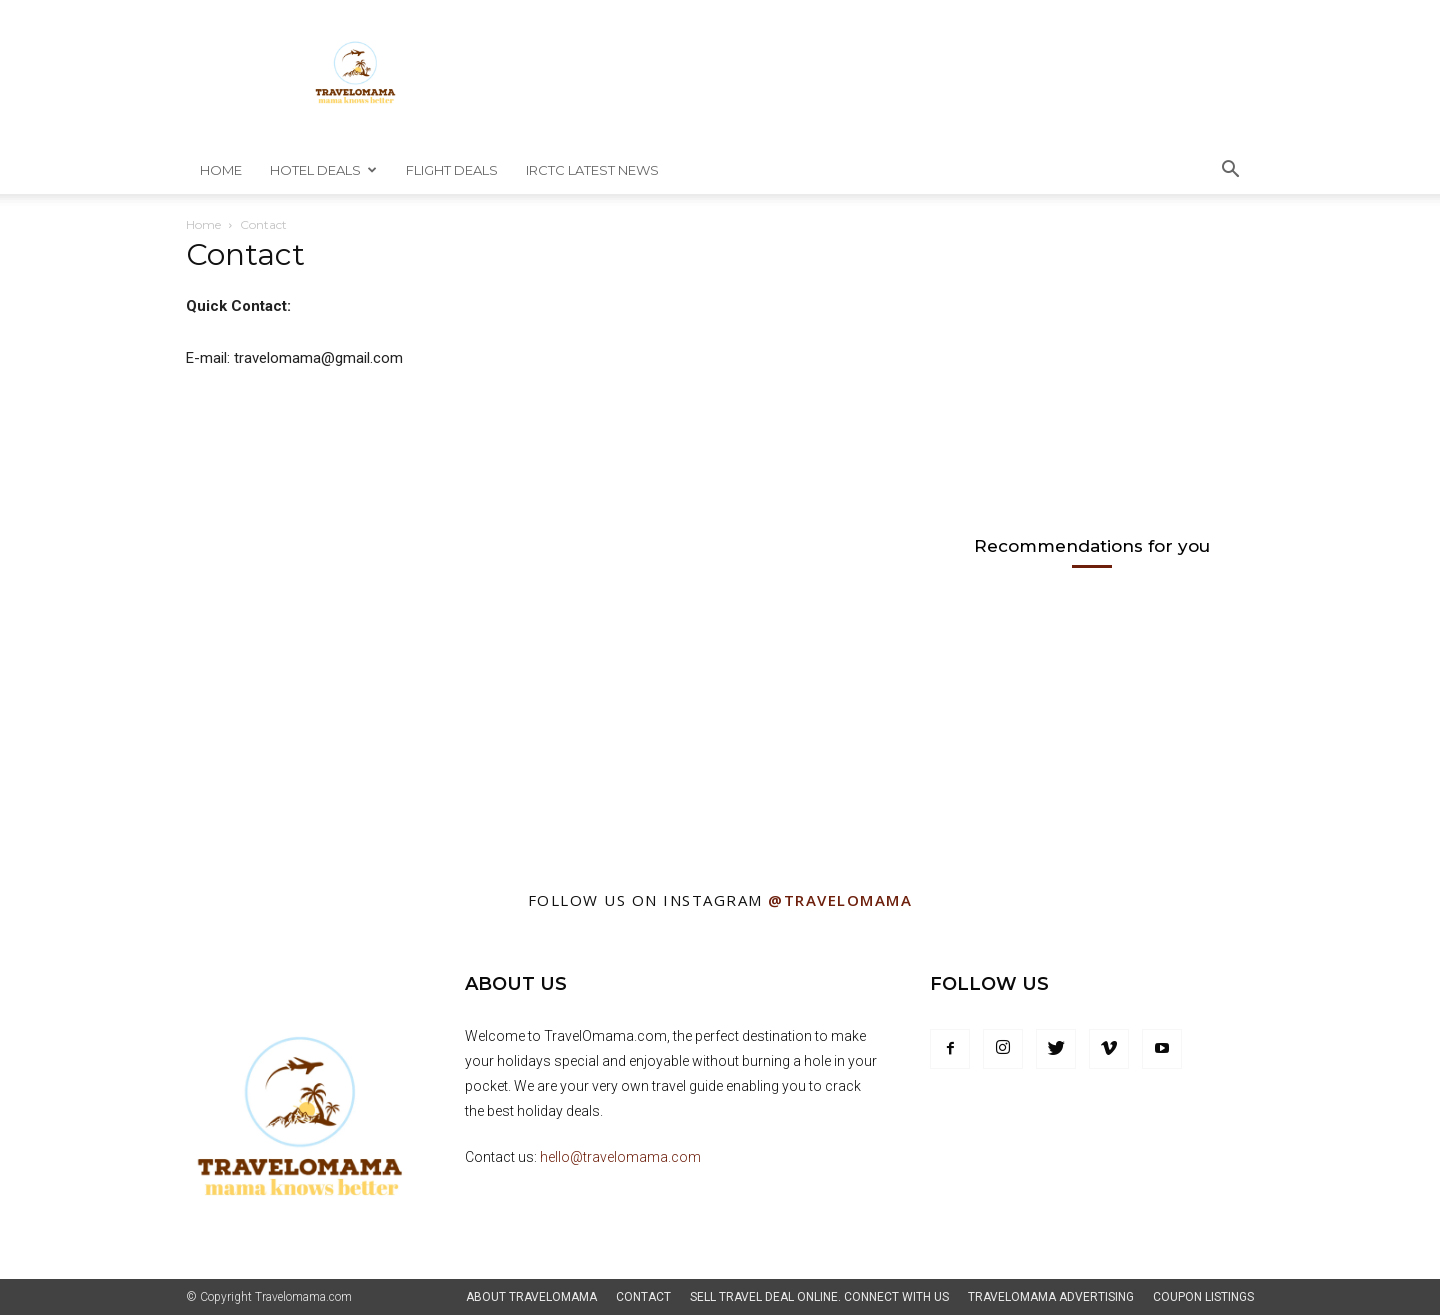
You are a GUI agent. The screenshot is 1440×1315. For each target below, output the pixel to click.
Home (221, 170)
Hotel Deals (323, 170)
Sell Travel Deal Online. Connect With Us (819, 1297)
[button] (1230, 171)
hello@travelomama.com (620, 1157)
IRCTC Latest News (592, 170)
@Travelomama (840, 900)
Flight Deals (452, 170)
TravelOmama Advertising (1051, 1297)
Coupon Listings (1203, 1297)
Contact (643, 1297)
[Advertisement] (1080, 370)
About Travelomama (531, 1297)
